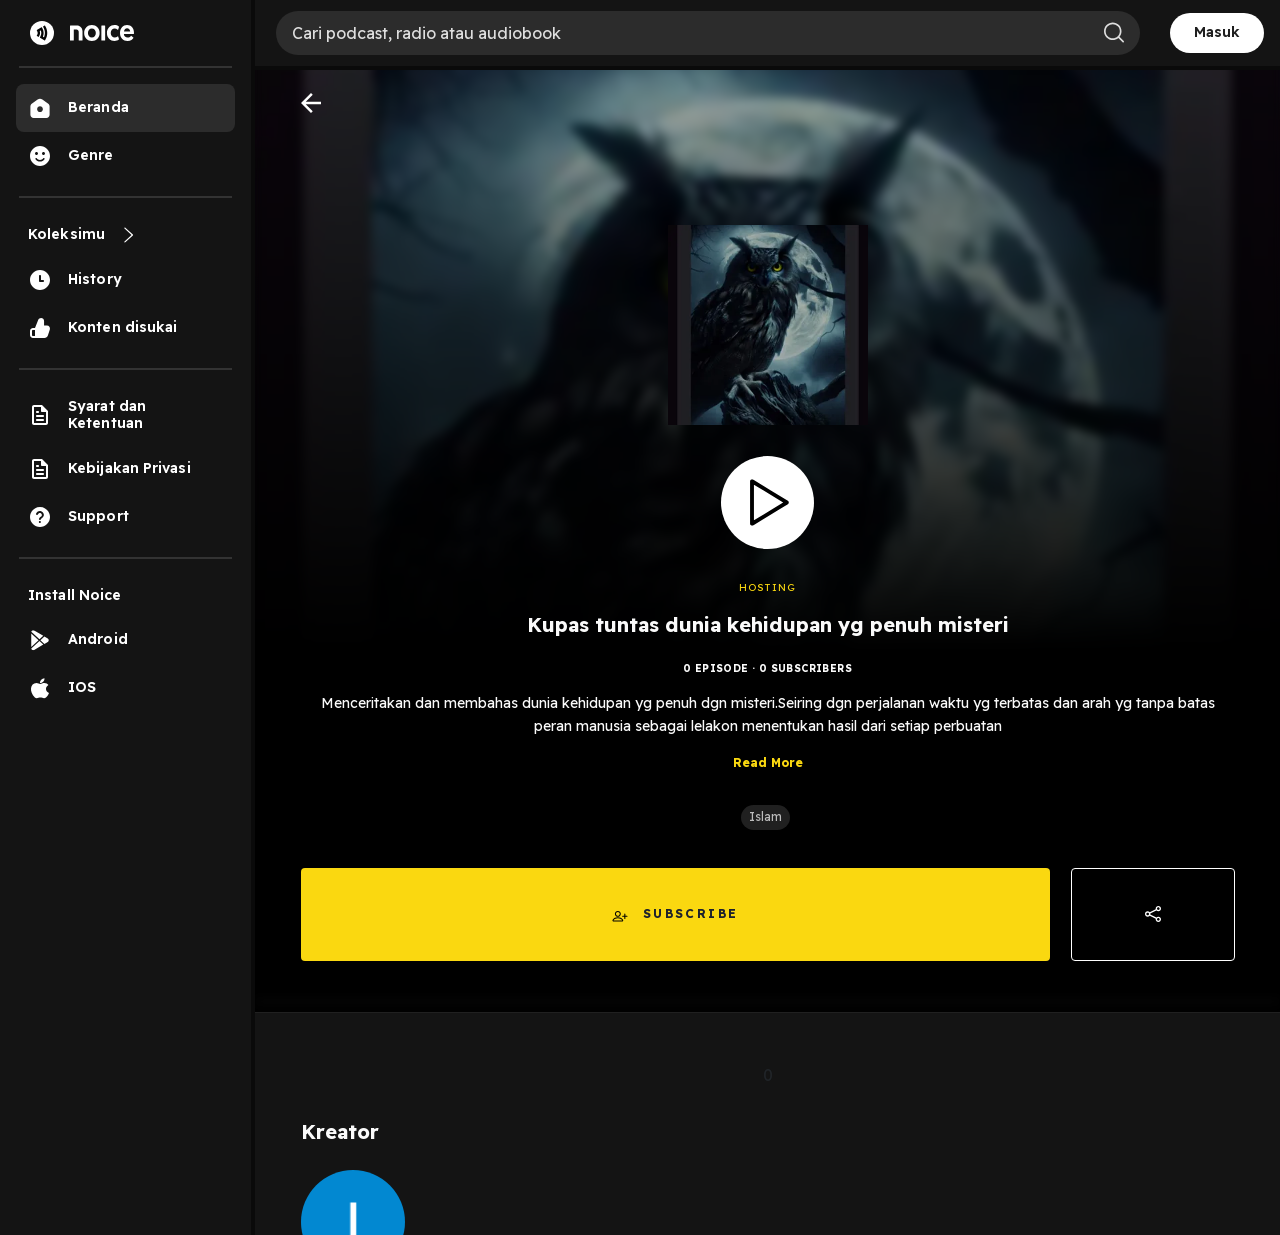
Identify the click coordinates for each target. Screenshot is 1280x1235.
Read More (768, 762)
